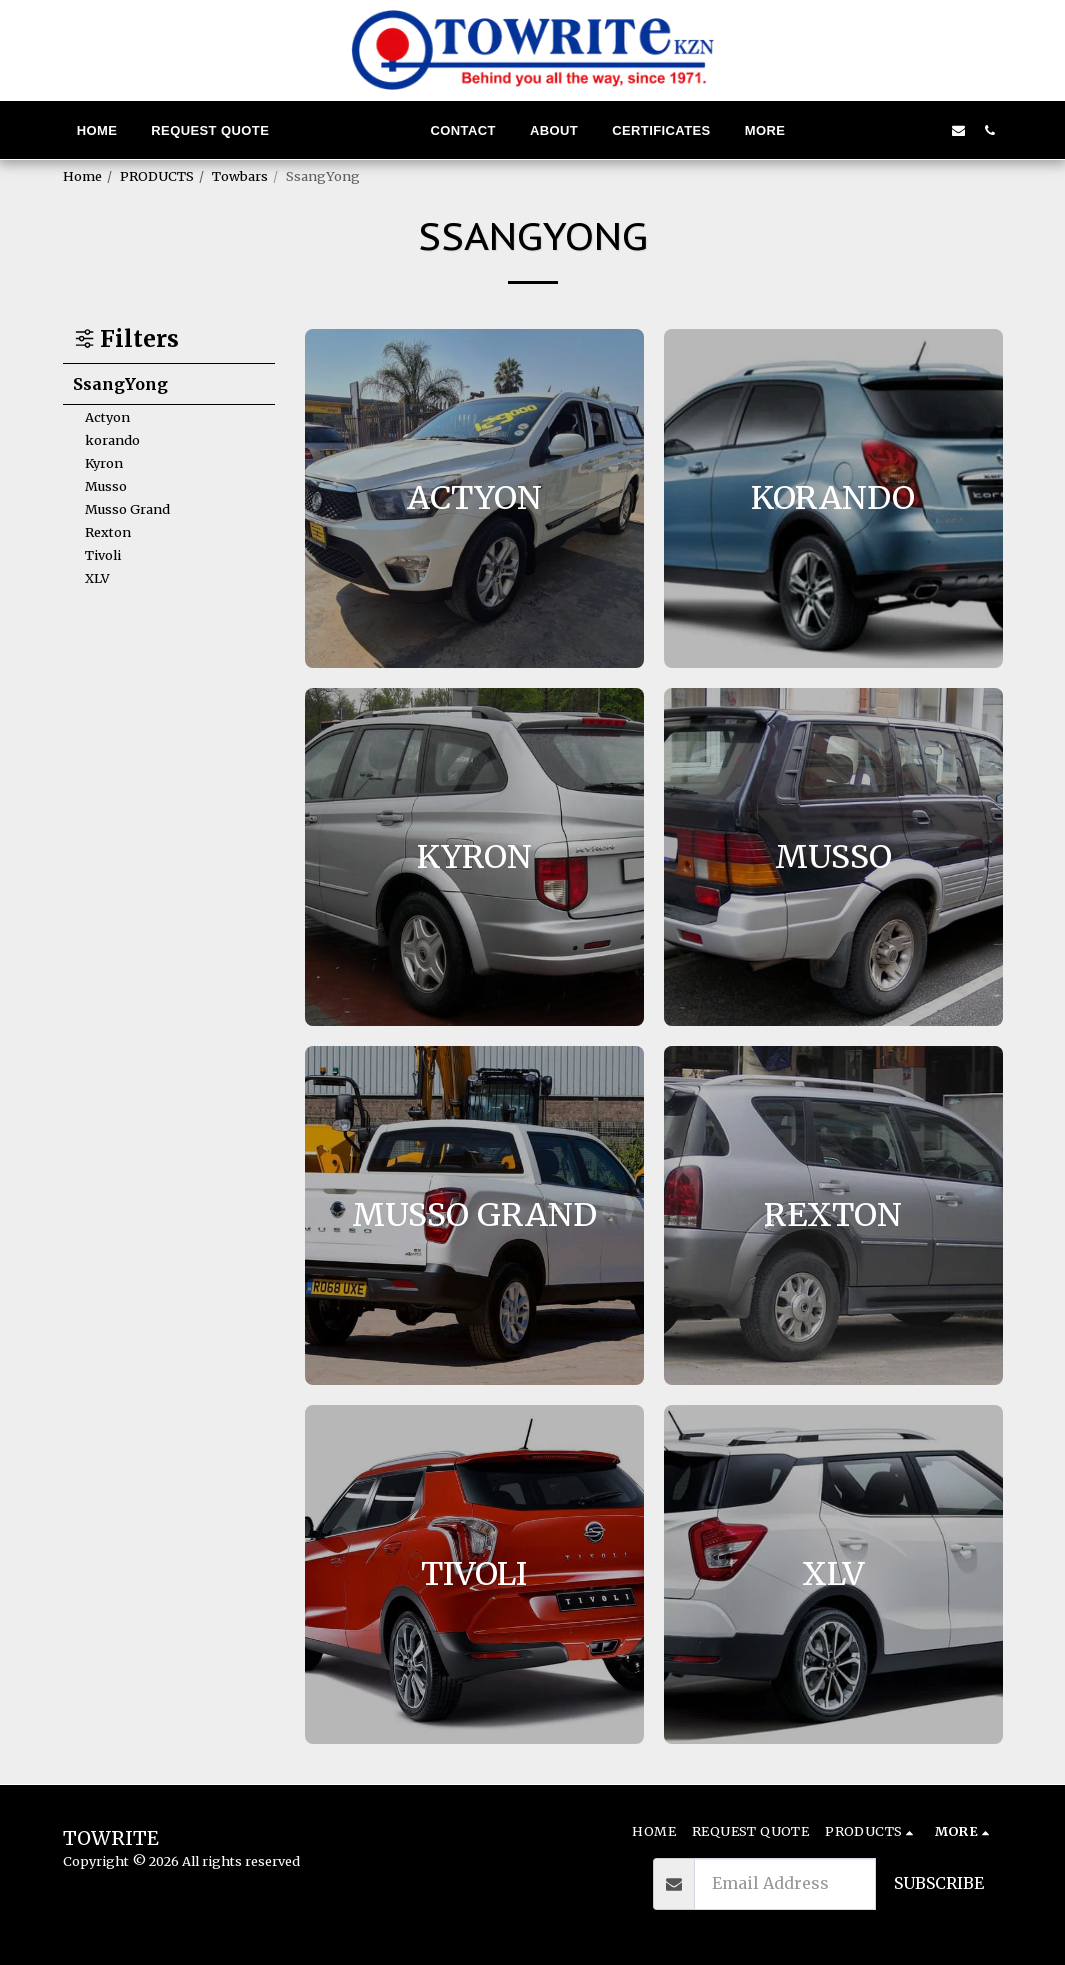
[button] (865, 130)
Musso (106, 486)
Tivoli (103, 555)
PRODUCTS (157, 176)
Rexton (108, 532)
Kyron (104, 463)
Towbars (240, 176)
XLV (97, 578)
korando (112, 440)
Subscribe (939, 1883)
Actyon (107, 417)
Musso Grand (127, 509)
